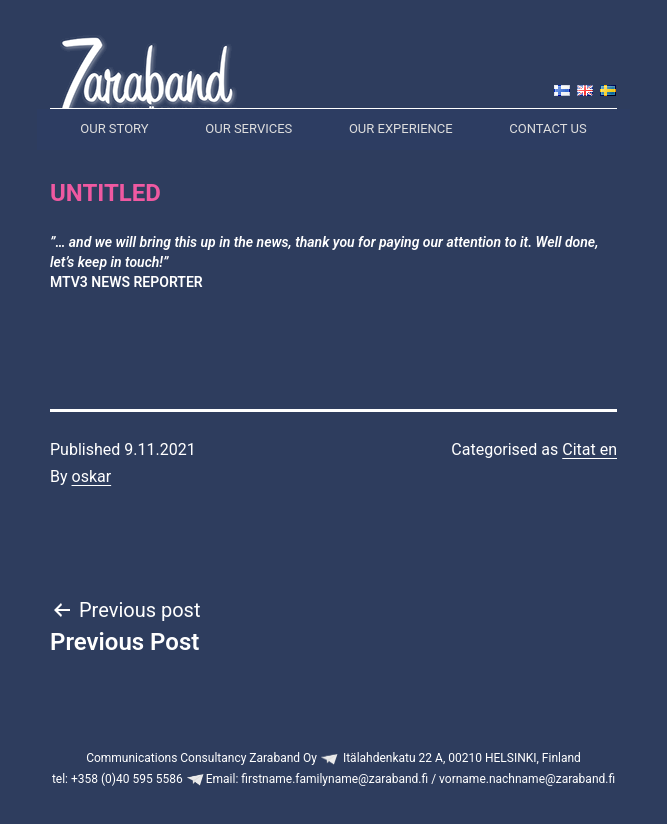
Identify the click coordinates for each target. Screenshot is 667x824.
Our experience (401, 128)
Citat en (589, 449)
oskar (92, 476)
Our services (248, 128)
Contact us (547, 128)
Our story (114, 128)
